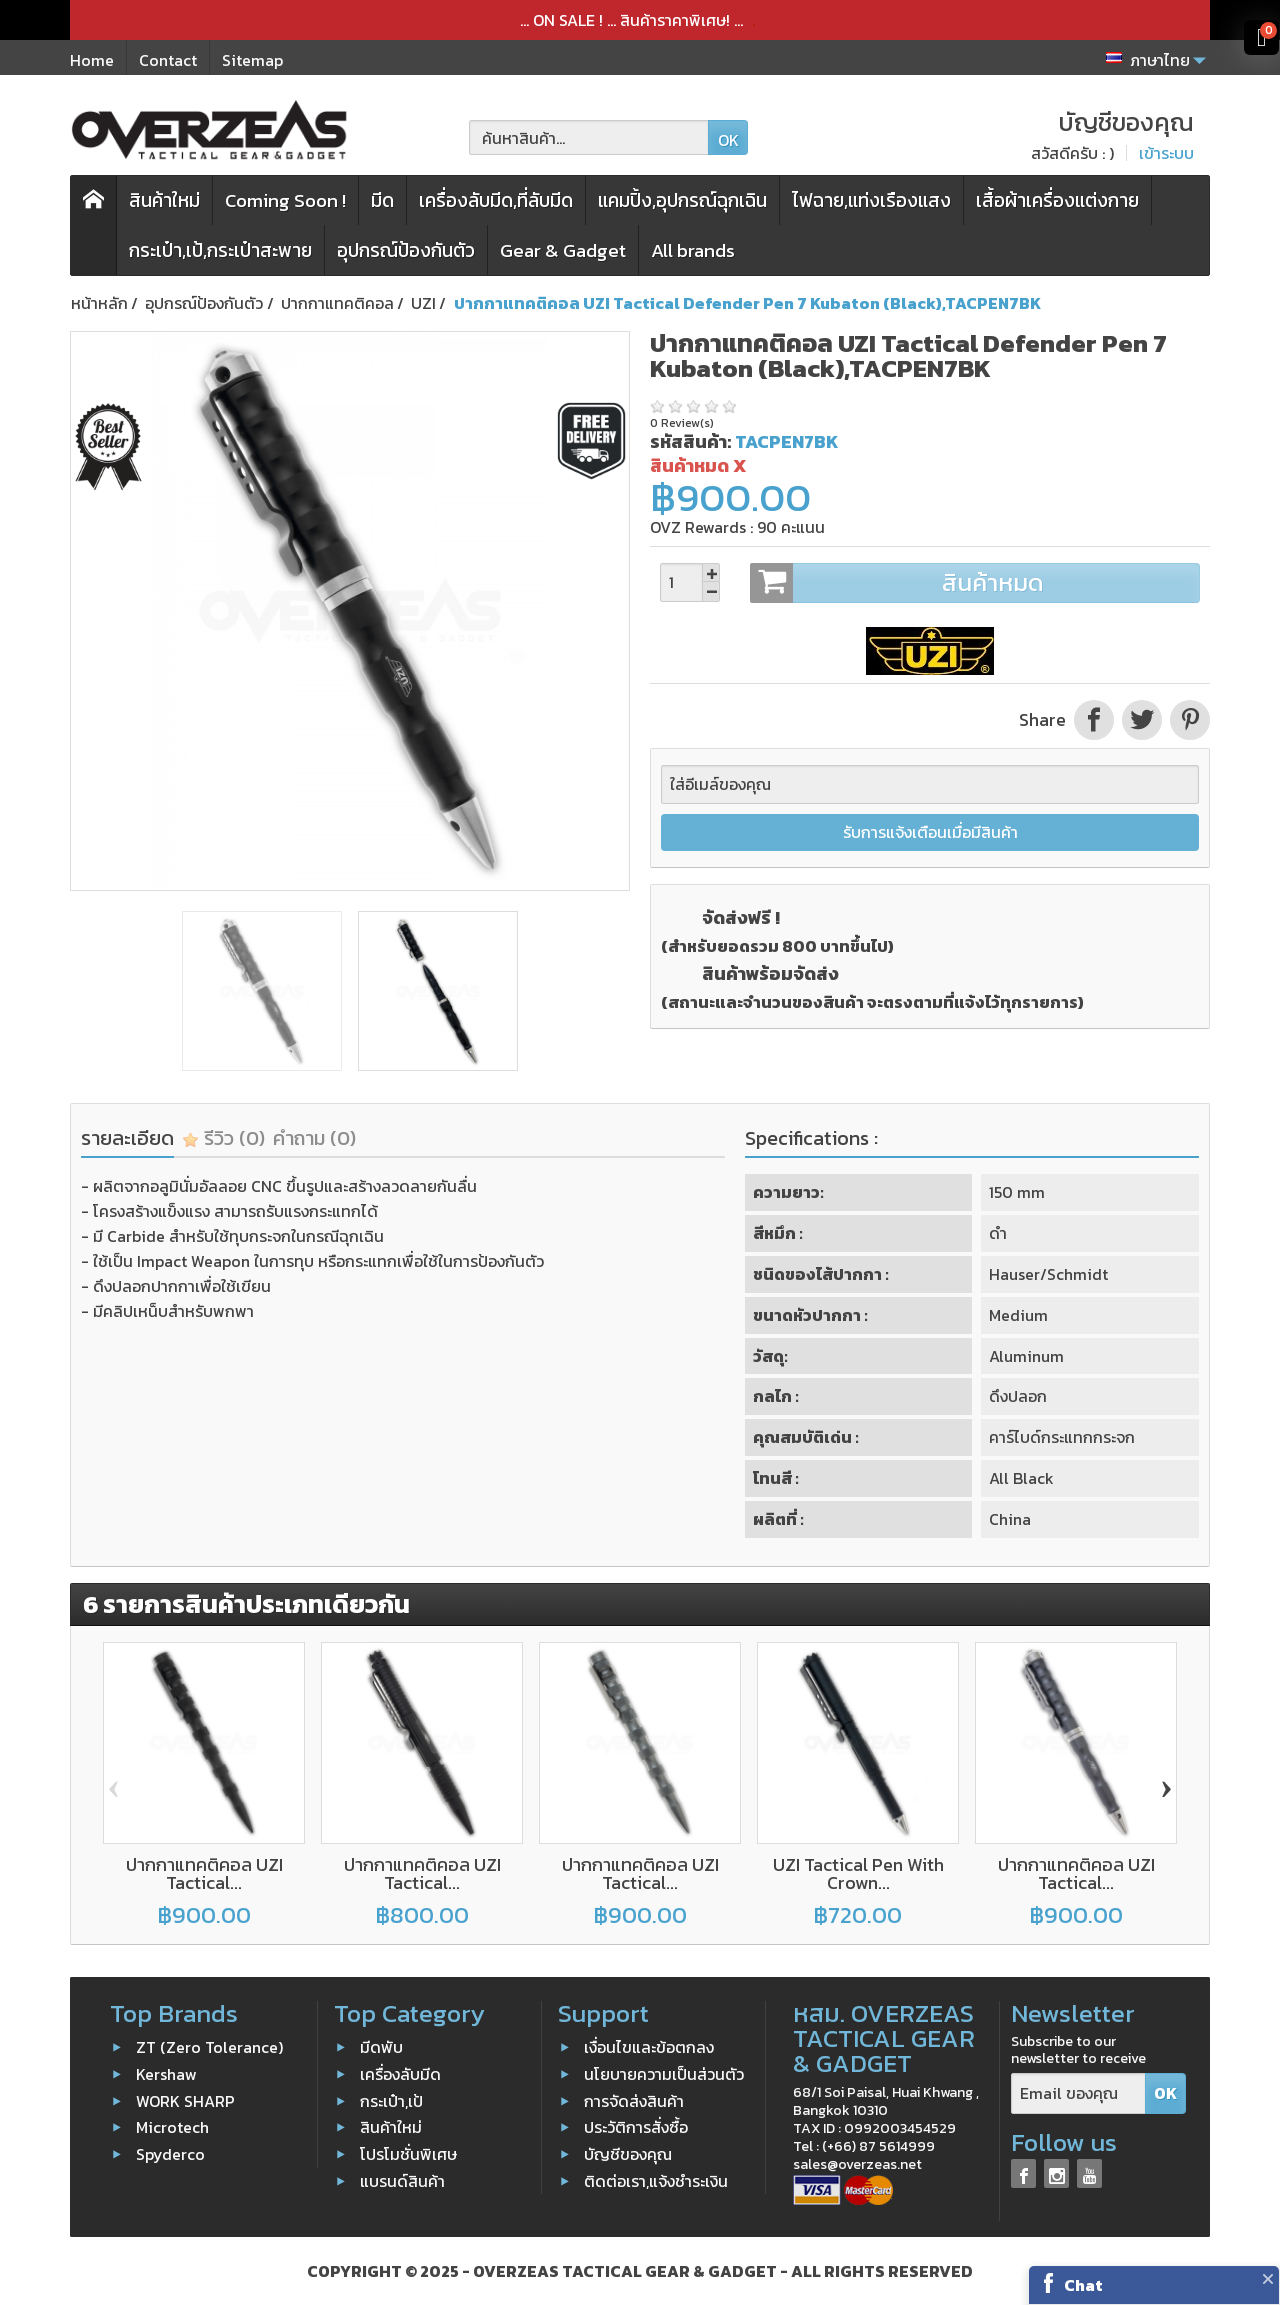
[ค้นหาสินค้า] (589, 137)
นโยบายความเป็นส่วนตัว (664, 2074)
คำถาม (314, 1138)
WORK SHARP (185, 2100)
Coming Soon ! (285, 200)
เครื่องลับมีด (400, 2074)
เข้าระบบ (1166, 153)
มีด (382, 200)
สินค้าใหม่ (164, 200)
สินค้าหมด (974, 583)
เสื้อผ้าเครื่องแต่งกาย (1057, 200)
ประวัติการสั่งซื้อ (636, 2127)
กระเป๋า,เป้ (391, 2100)
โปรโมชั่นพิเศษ (408, 2154)
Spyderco (170, 2154)
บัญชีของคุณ (628, 2154)
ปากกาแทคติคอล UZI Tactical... (204, 1873)
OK (728, 140)
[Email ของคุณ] (1078, 2093)
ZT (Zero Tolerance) (209, 2047)
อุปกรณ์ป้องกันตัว (406, 250)
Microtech (172, 2127)
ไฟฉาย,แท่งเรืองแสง (871, 200)
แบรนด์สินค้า (402, 2181)
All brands (693, 250)
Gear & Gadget (563, 250)
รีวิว (223, 1138)
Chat (1083, 2285)
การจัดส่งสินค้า (634, 2100)
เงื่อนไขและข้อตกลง (649, 2047)
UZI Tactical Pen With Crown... (858, 1873)
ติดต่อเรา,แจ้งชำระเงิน (656, 2181)
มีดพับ (381, 2047)
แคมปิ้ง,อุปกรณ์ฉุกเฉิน (682, 200)
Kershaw (166, 2074)
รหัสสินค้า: (690, 441)
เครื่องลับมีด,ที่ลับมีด (496, 200)
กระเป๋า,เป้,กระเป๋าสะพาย (220, 250)
